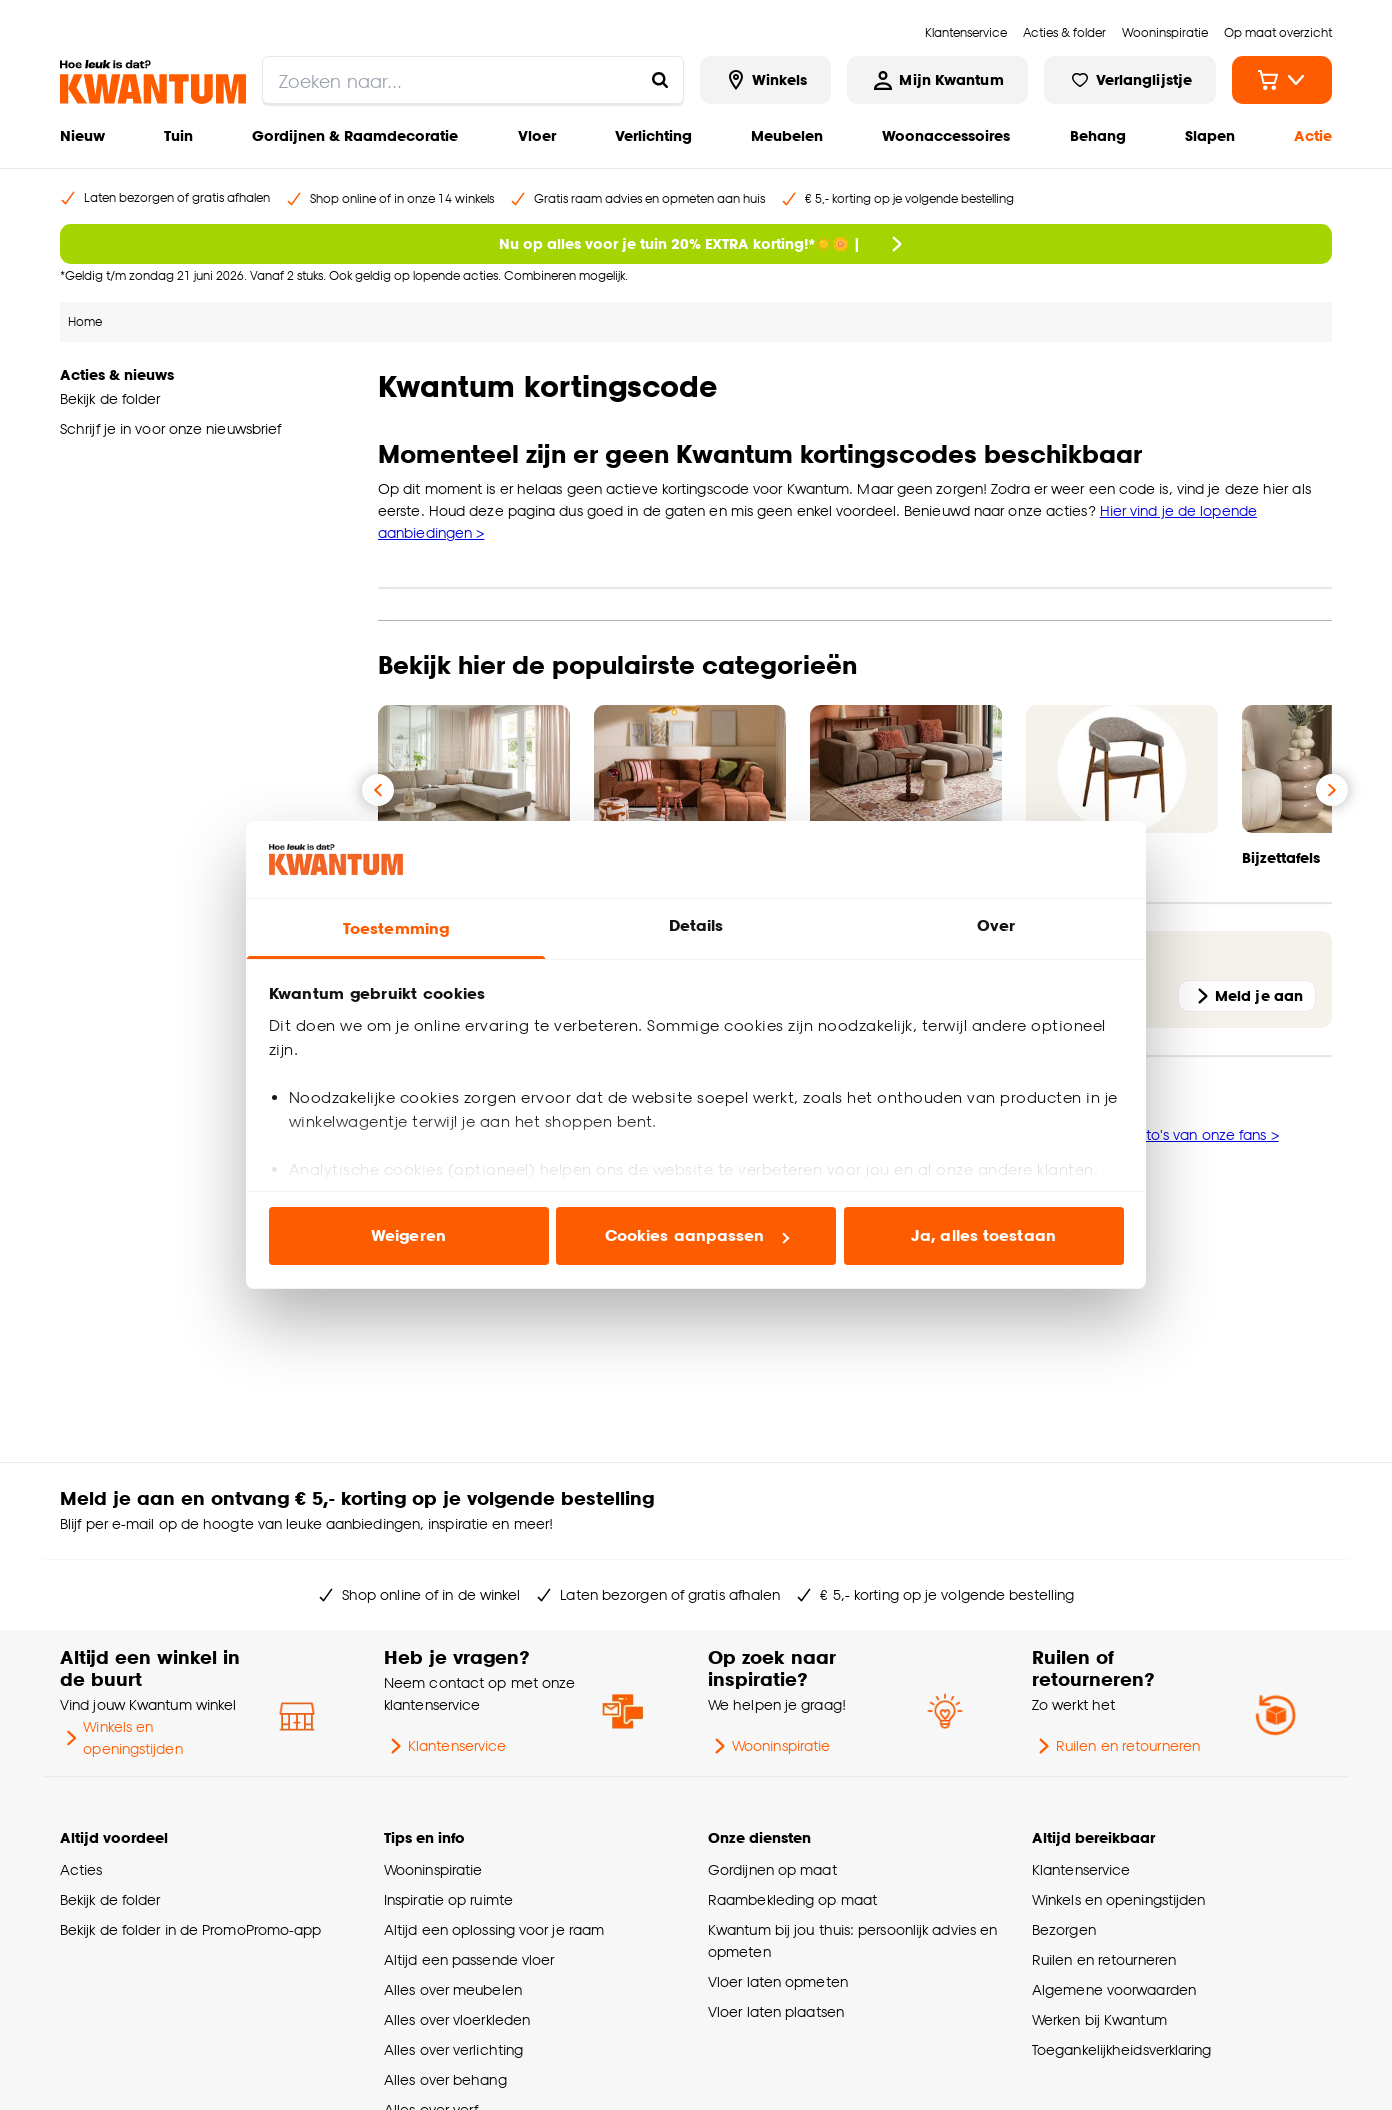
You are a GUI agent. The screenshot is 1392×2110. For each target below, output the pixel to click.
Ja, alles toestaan (983, 1235)
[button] (855, 1292)
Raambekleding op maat (792, 1899)
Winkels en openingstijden (121, 1737)
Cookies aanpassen (697, 1235)
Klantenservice (445, 1746)
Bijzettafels (1281, 857)
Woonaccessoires (946, 135)
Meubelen (787, 135)
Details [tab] (696, 925)
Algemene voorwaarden (1114, 1989)
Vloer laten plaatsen (776, 2011)
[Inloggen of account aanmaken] (937, 80)
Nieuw (82, 135)
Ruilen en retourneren (1116, 1746)
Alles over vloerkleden (457, 2019)
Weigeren (408, 1235)
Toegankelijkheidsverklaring (1122, 2049)
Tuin (178, 135)
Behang (1098, 135)
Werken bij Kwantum (1099, 2019)
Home (85, 321)
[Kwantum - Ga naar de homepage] (153, 82)
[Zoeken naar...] (660, 80)
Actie (1313, 135)
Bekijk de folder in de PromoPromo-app (191, 1929)
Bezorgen (1064, 1929)
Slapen (1210, 135)
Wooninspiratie (769, 1746)
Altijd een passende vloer (469, 1959)
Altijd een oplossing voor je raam (494, 1929)
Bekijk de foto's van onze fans (1169, 1134)
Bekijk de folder (110, 1899)
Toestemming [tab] (396, 928)
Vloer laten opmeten (778, 1981)
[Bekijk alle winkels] (766, 80)
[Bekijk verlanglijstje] (1130, 80)
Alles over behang (445, 2079)
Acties (81, 1869)
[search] (473, 80)
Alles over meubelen (453, 1989)
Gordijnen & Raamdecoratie (355, 135)
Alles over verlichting (453, 2049)
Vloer (537, 135)
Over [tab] (996, 925)
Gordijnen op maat (772, 1869)
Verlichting (653, 135)
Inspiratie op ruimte (448, 1899)
